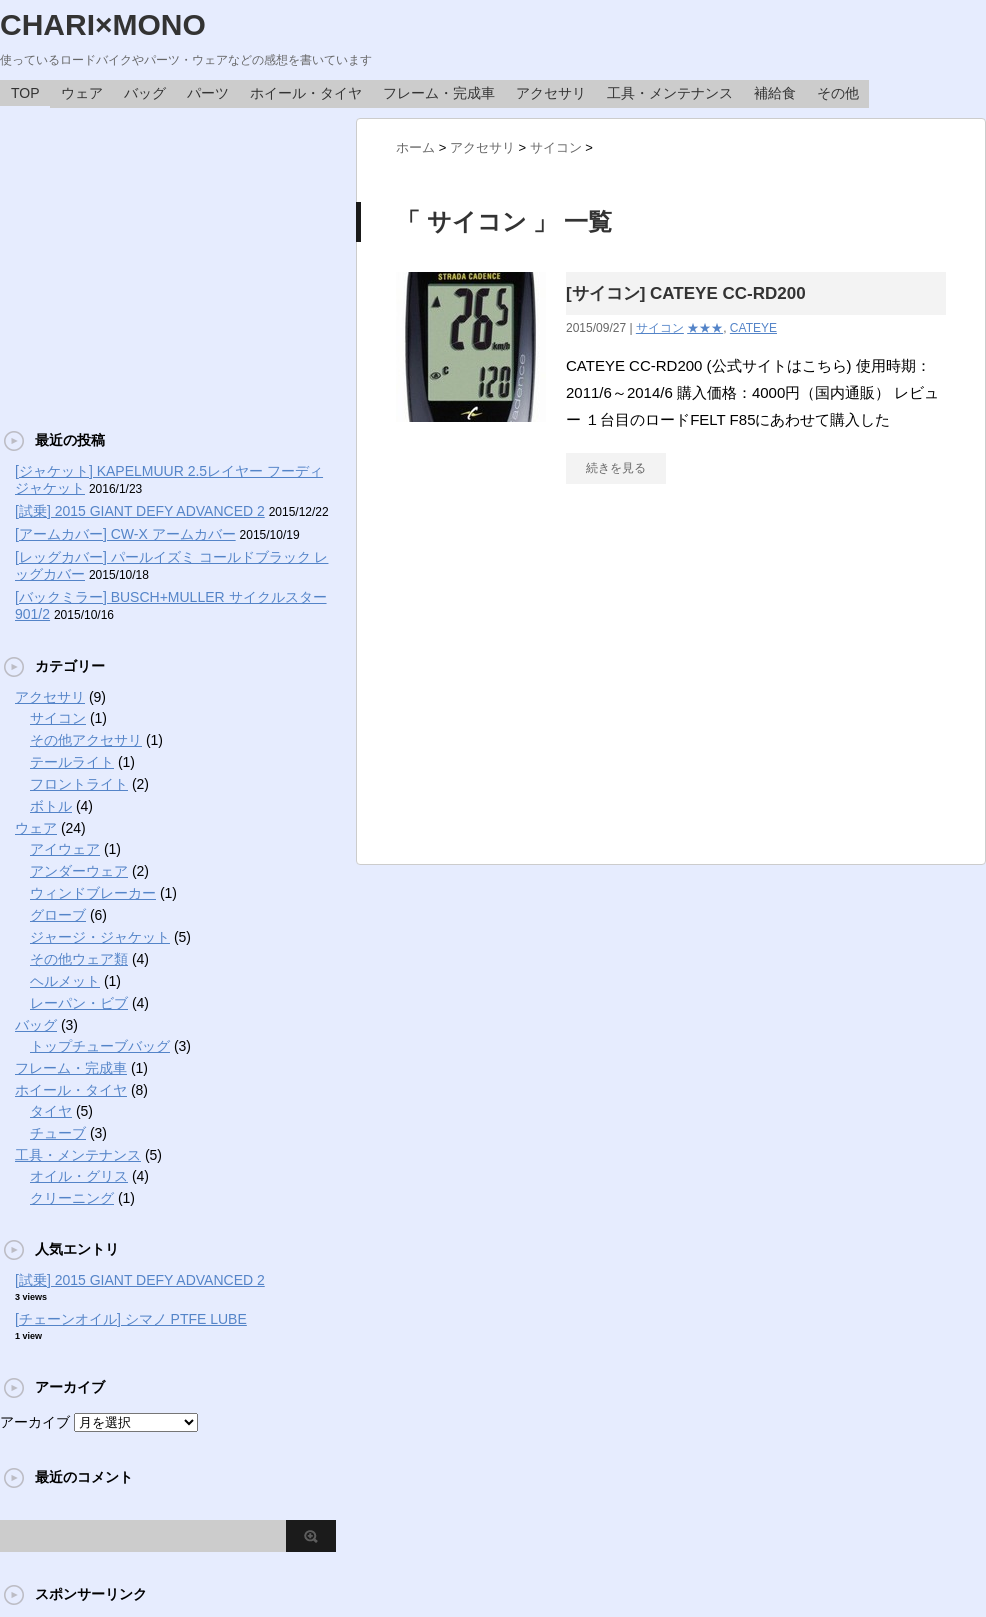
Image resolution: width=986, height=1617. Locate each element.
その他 (838, 93)
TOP (25, 93)
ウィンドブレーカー (93, 893)
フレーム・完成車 (439, 93)
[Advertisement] (168, 258)
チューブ (58, 1133)
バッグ (145, 93)
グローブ (58, 915)
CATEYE (753, 328)
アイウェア (65, 849)
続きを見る (616, 468)
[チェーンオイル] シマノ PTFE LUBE (131, 1319)
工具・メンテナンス (670, 93)
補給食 (775, 93)
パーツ (208, 93)
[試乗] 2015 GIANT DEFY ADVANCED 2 (140, 511)
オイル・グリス (79, 1176)
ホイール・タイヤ (306, 93)
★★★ (705, 328)
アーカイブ (35, 1422)
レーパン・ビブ (79, 1003)
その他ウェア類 (79, 959)
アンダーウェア (79, 871)
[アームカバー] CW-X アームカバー (125, 534)
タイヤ (51, 1111)
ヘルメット (65, 981)
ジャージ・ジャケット (100, 937)
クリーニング (72, 1198)
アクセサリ (551, 93)
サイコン (660, 328)
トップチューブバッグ (100, 1046)
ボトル (51, 806)
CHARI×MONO (103, 24)
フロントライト (79, 784)
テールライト (72, 762)
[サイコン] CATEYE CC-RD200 (686, 293)
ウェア (82, 93)
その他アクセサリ (86, 740)
